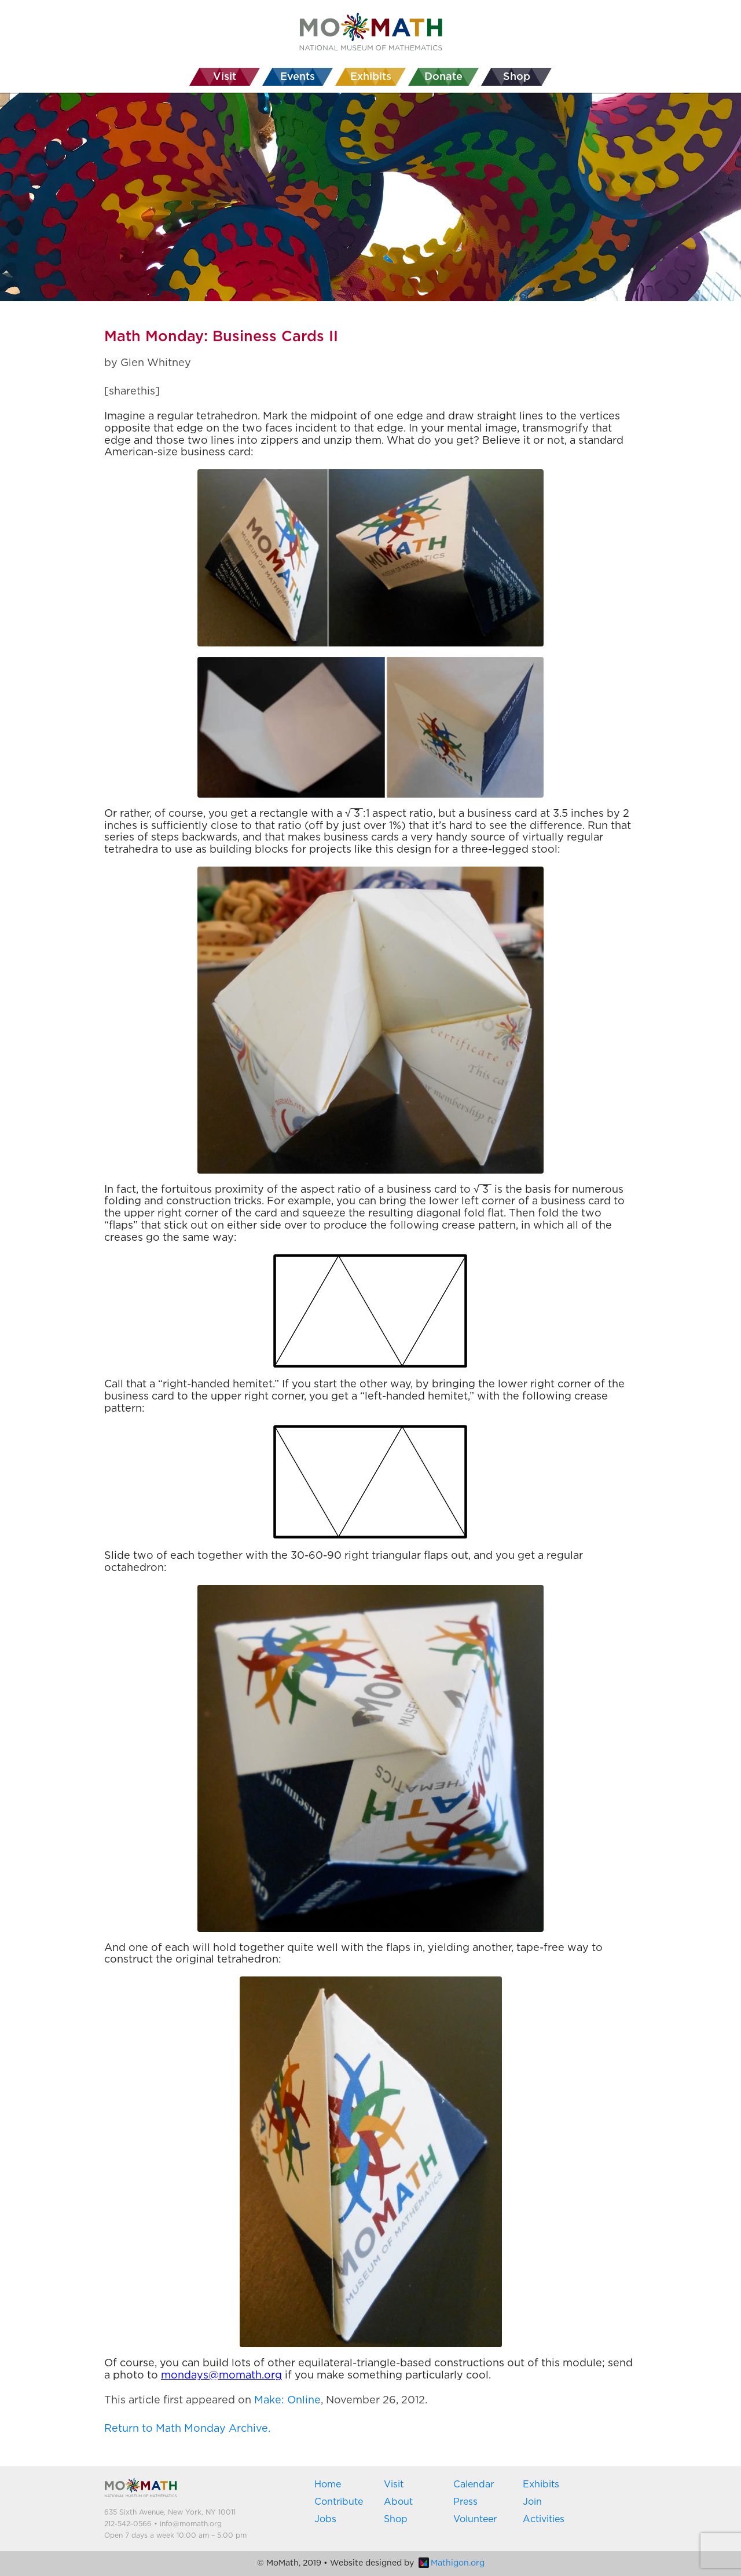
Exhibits (541, 2484)
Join (532, 2501)
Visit (393, 2484)
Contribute (338, 2501)
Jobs (325, 2519)
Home (327, 2484)
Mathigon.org (452, 2563)
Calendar (473, 2484)
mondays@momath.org (221, 2375)
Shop (396, 2519)
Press (465, 2501)
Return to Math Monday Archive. (187, 2429)
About (398, 2501)
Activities (543, 2519)
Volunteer (475, 2519)
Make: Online (287, 2400)
